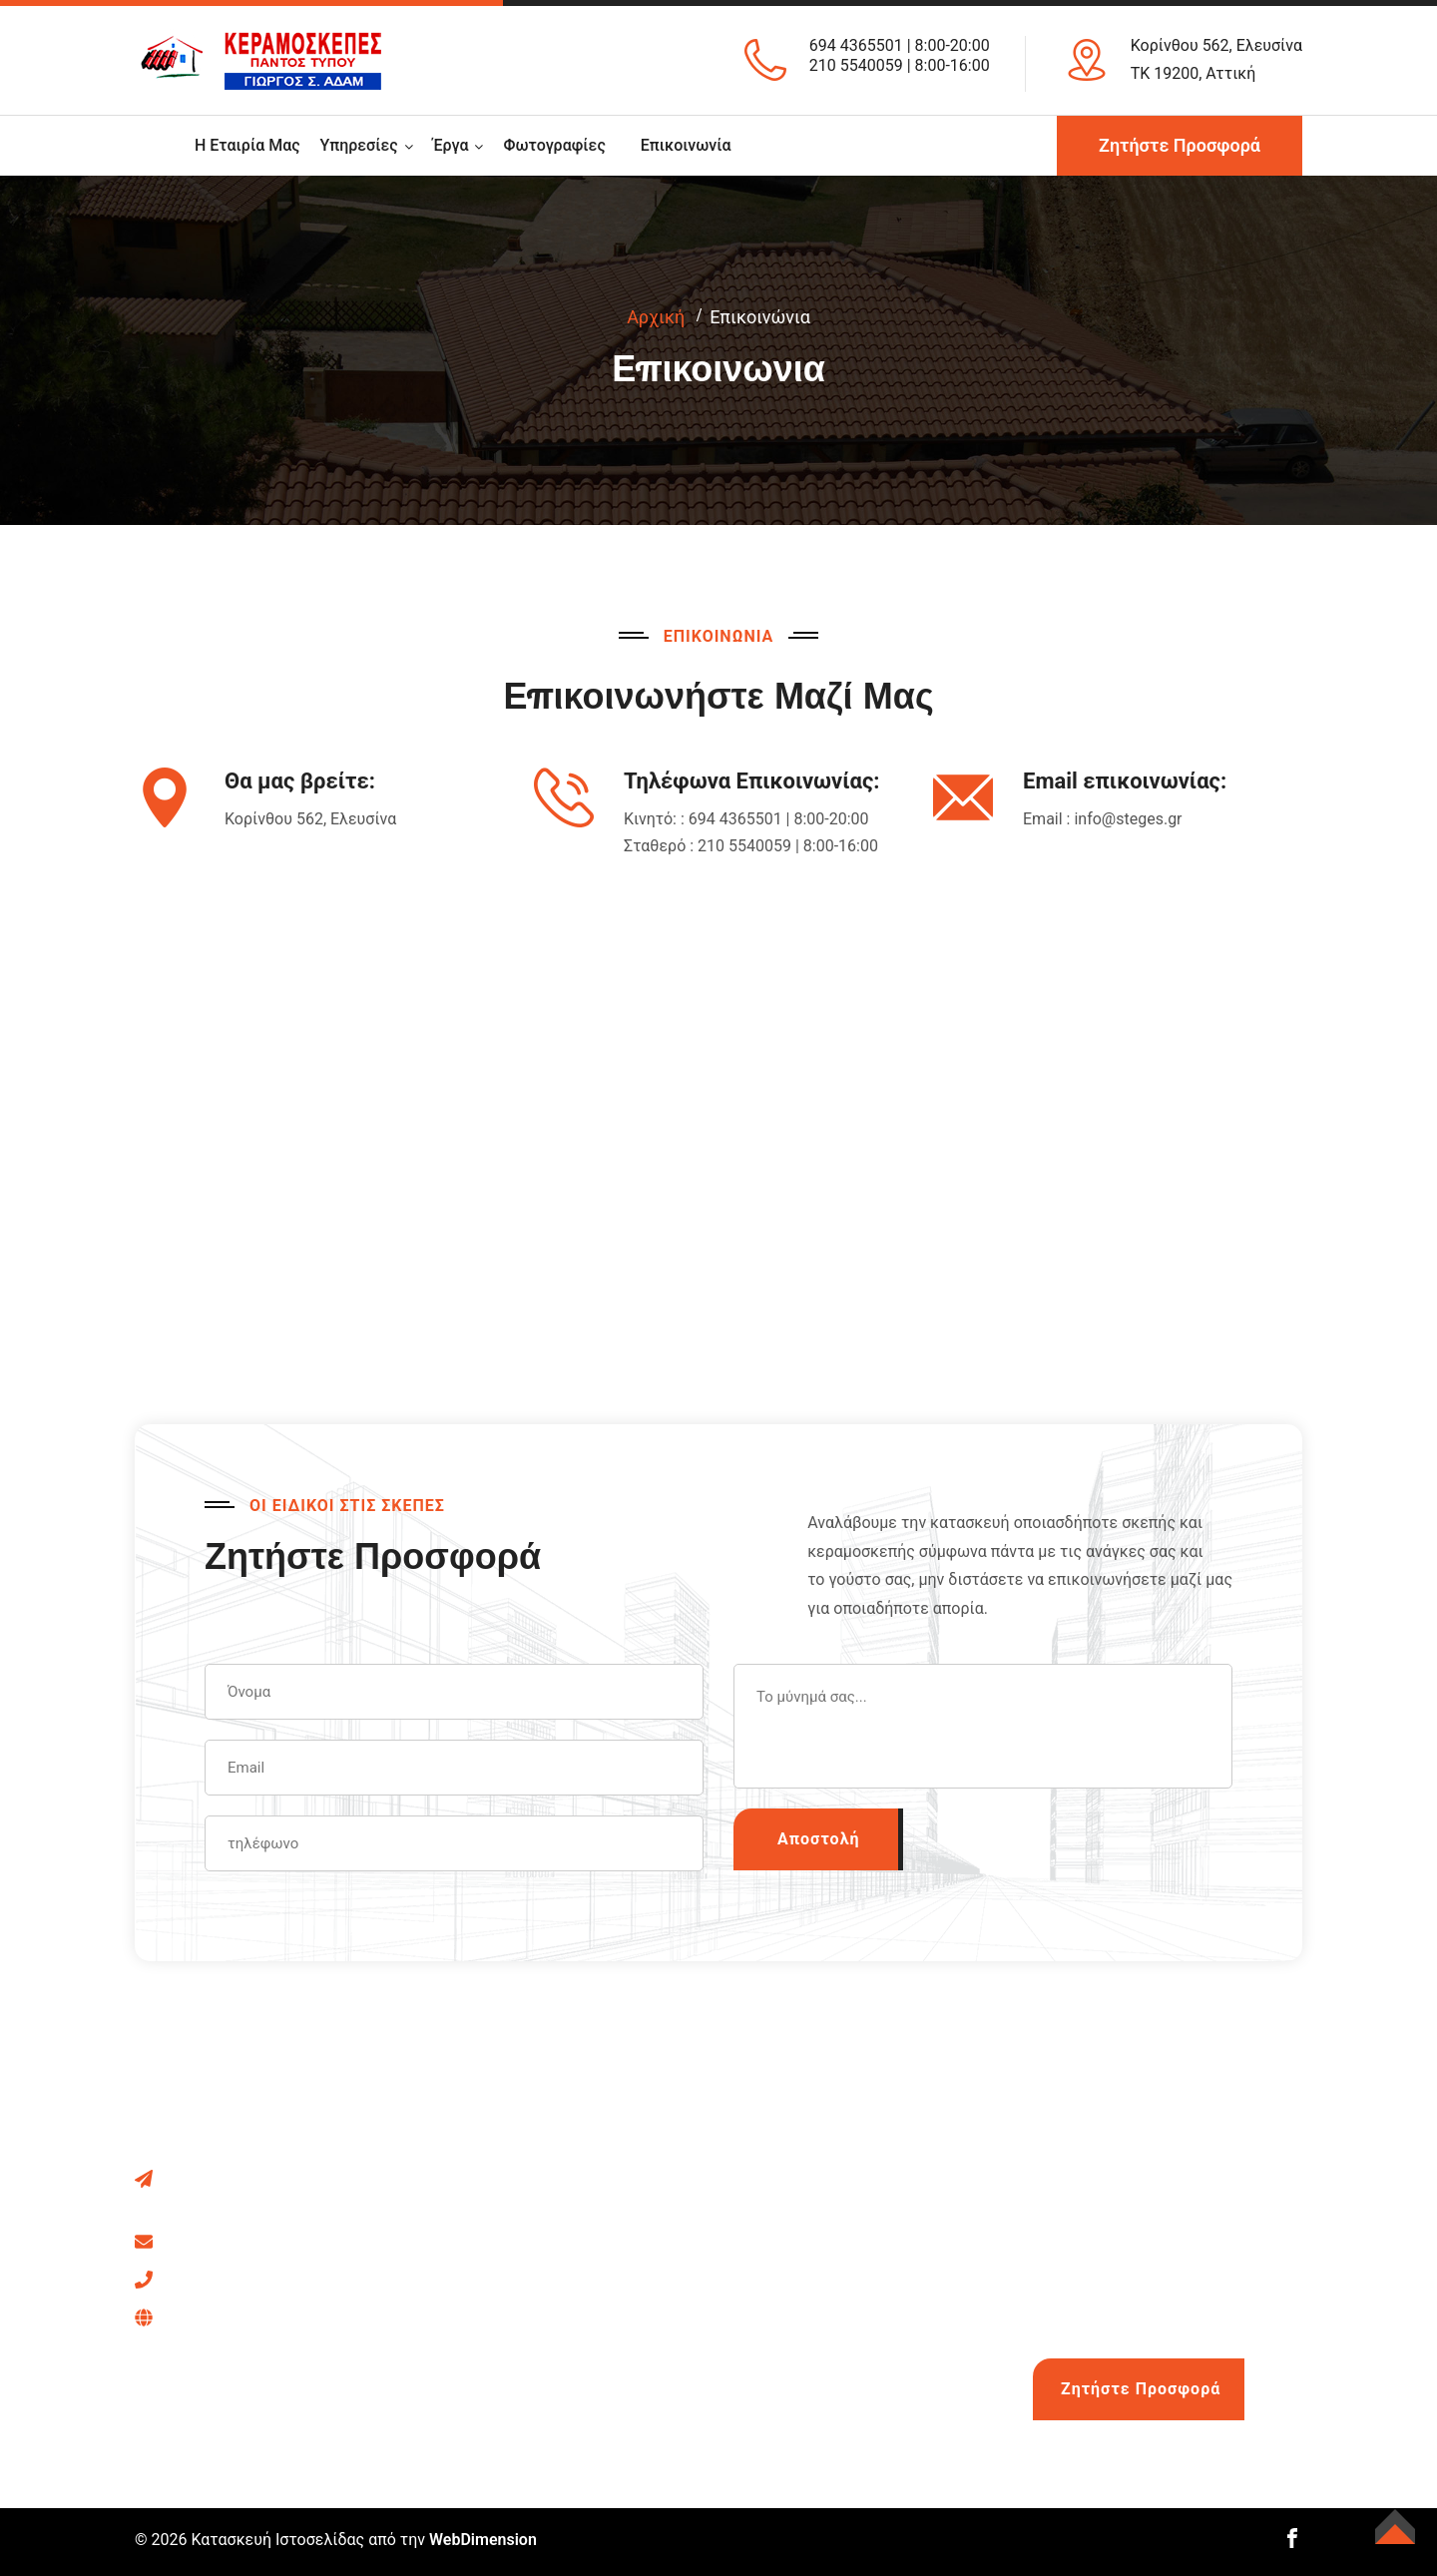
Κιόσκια (488, 2252)
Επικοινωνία (686, 145)
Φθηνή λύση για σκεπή (839, 2402)
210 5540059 (285, 2278)
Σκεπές (486, 2176)
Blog (775, 2364)
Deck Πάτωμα (809, 2214)
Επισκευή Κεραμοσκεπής (550, 2327)
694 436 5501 (274, 2316)
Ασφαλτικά (499, 2290)
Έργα (451, 145)
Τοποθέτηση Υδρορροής (847, 2252)
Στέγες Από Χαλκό (826, 2176)
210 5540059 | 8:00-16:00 (899, 65)
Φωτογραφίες (554, 145)
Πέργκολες (500, 2214)
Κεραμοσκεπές (514, 2402)
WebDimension (483, 2539)
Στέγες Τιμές (806, 2290)
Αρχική (656, 316)
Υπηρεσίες (359, 145)
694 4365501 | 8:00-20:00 (899, 45)
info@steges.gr (1128, 818)
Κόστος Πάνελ (811, 2327)
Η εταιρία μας (247, 145)
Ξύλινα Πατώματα (525, 2364)
